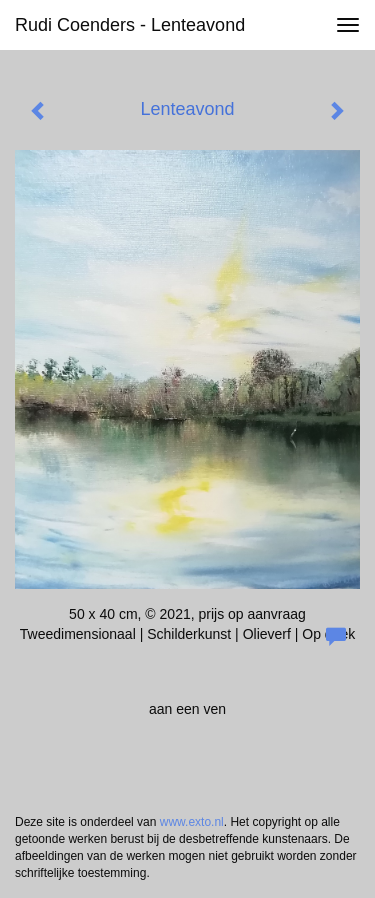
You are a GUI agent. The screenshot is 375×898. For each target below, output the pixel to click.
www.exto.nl (192, 822)
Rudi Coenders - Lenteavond (130, 25)
